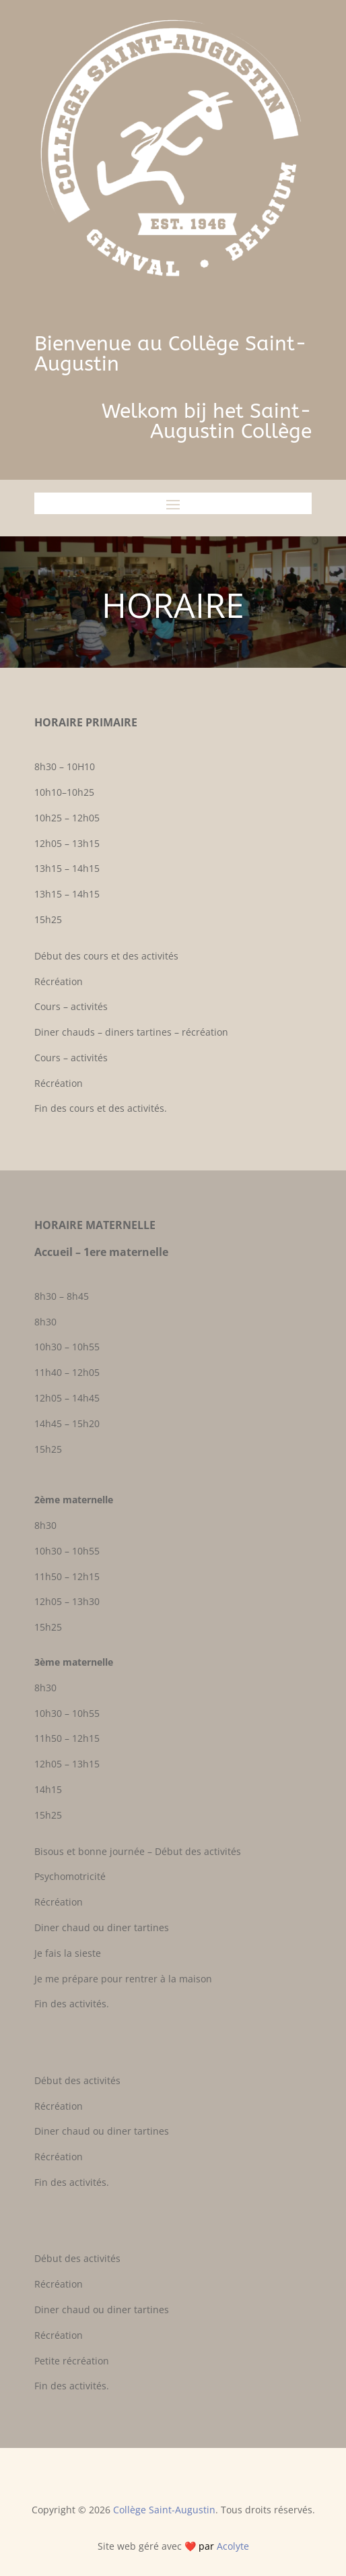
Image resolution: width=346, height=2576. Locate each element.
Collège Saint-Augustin (164, 2509)
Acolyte (233, 2546)
